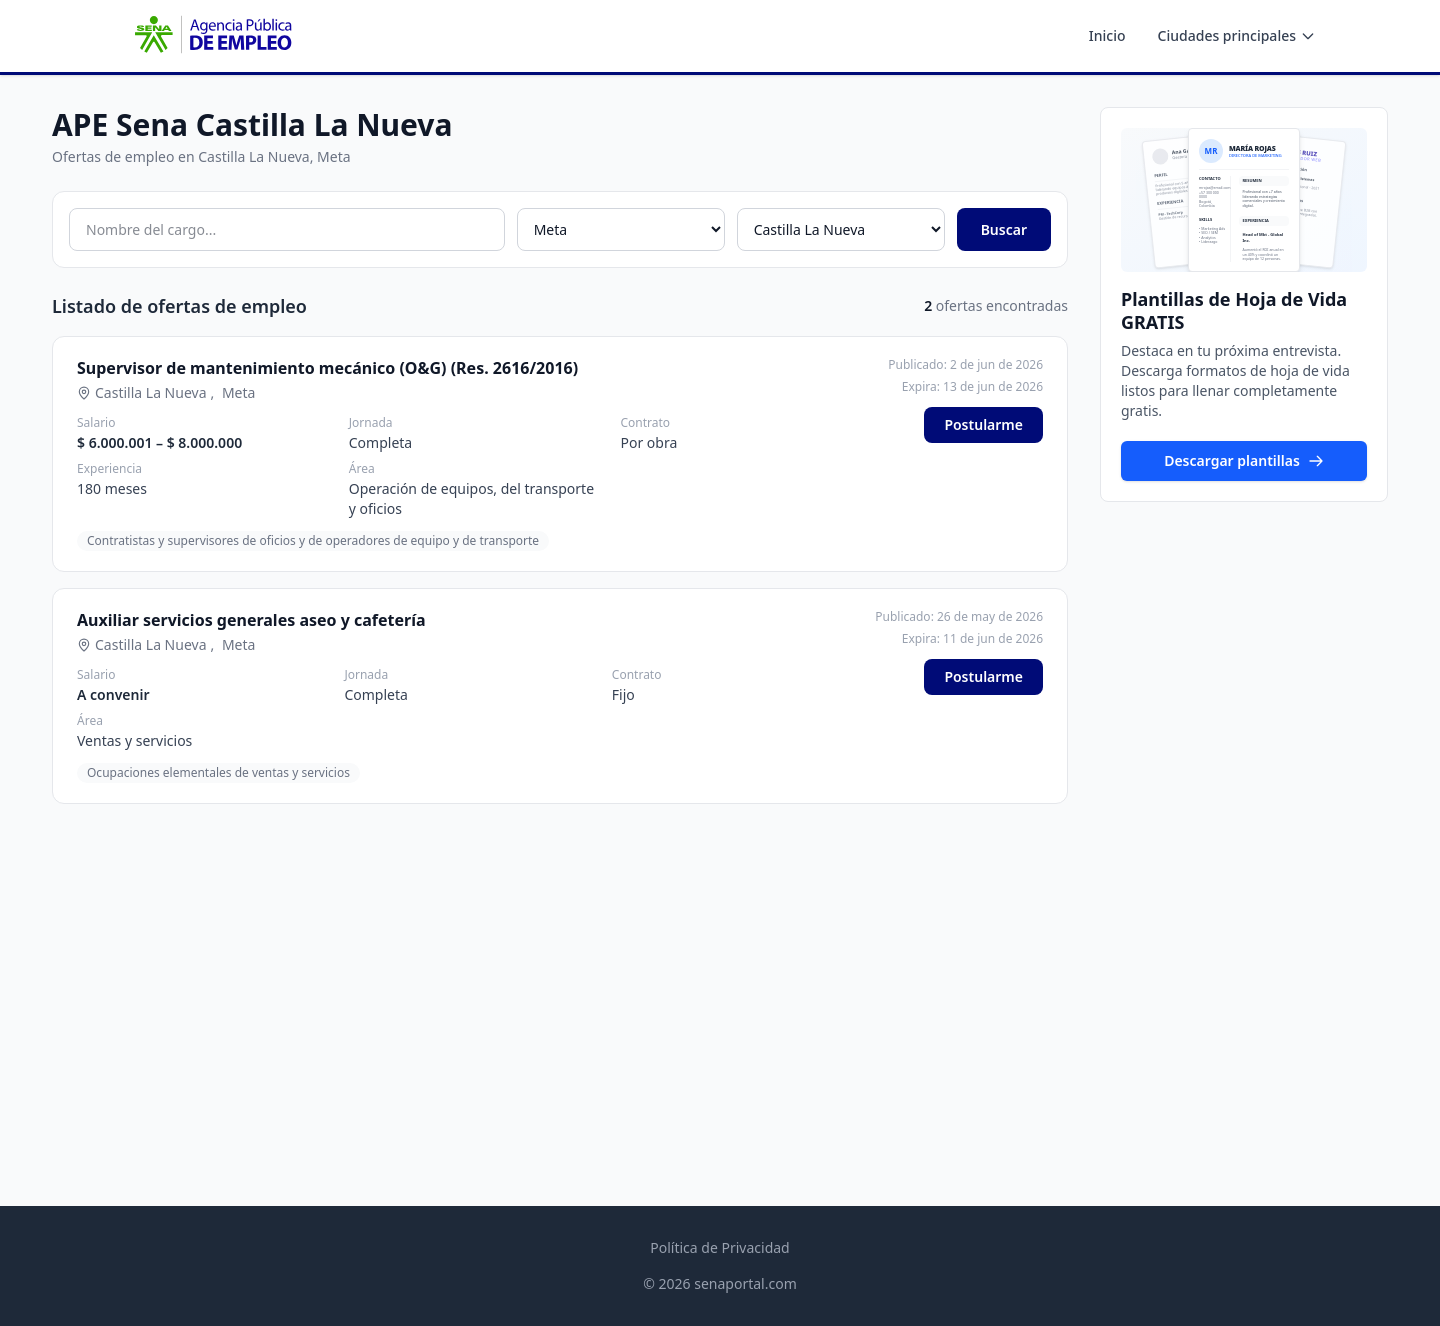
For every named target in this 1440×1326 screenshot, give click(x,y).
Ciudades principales (1237, 35)
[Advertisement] (1244, 826)
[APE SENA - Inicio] (211, 36)
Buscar (1004, 229)
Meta (239, 392)
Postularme (983, 424)
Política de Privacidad (719, 1247)
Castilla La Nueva (151, 392)
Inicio (1107, 35)
